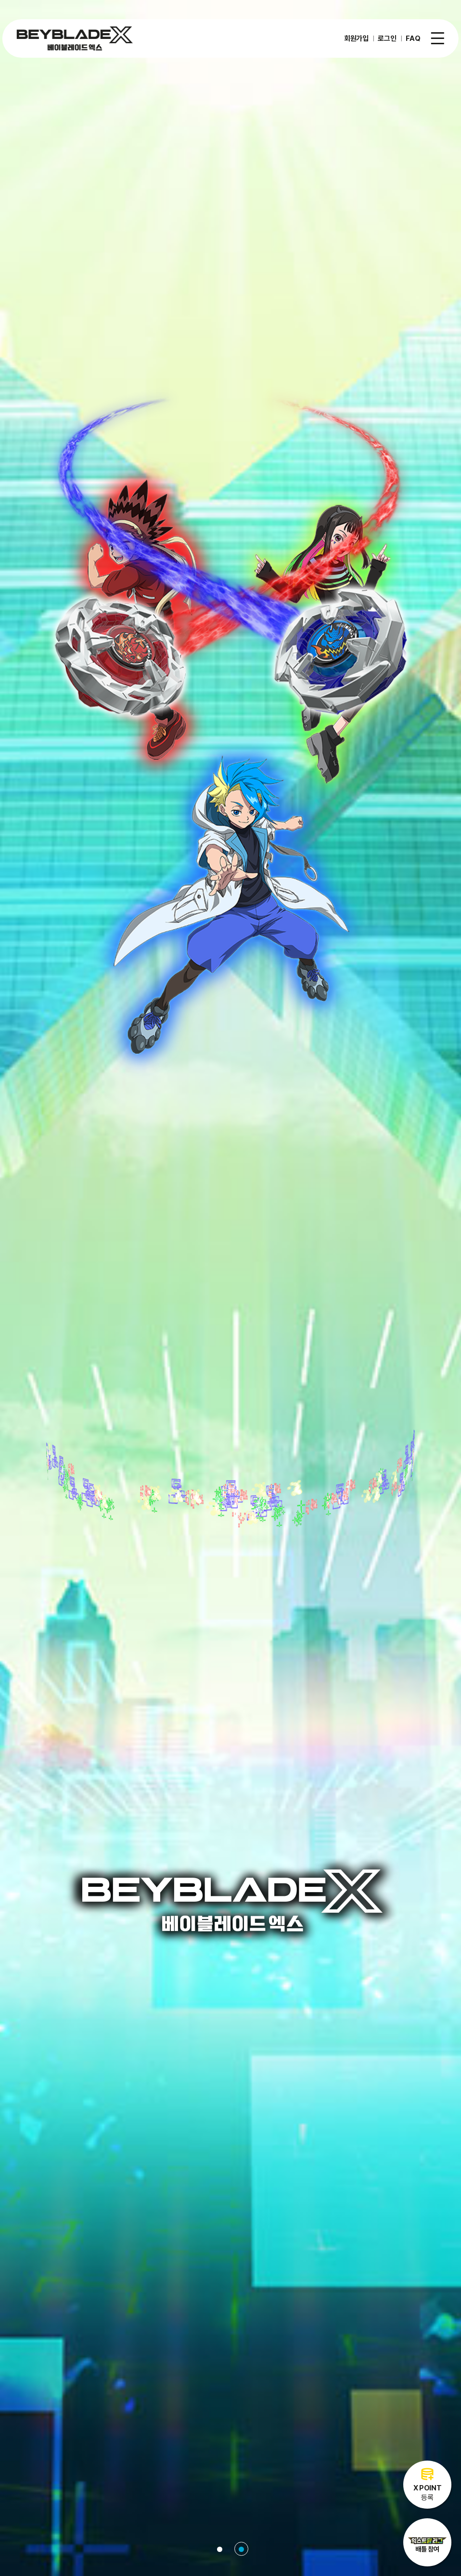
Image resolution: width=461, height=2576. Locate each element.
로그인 (387, 38)
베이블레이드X (75, 38)
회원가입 (356, 38)
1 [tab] (219, 2549)
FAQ (413, 38)
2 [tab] (241, 2549)
